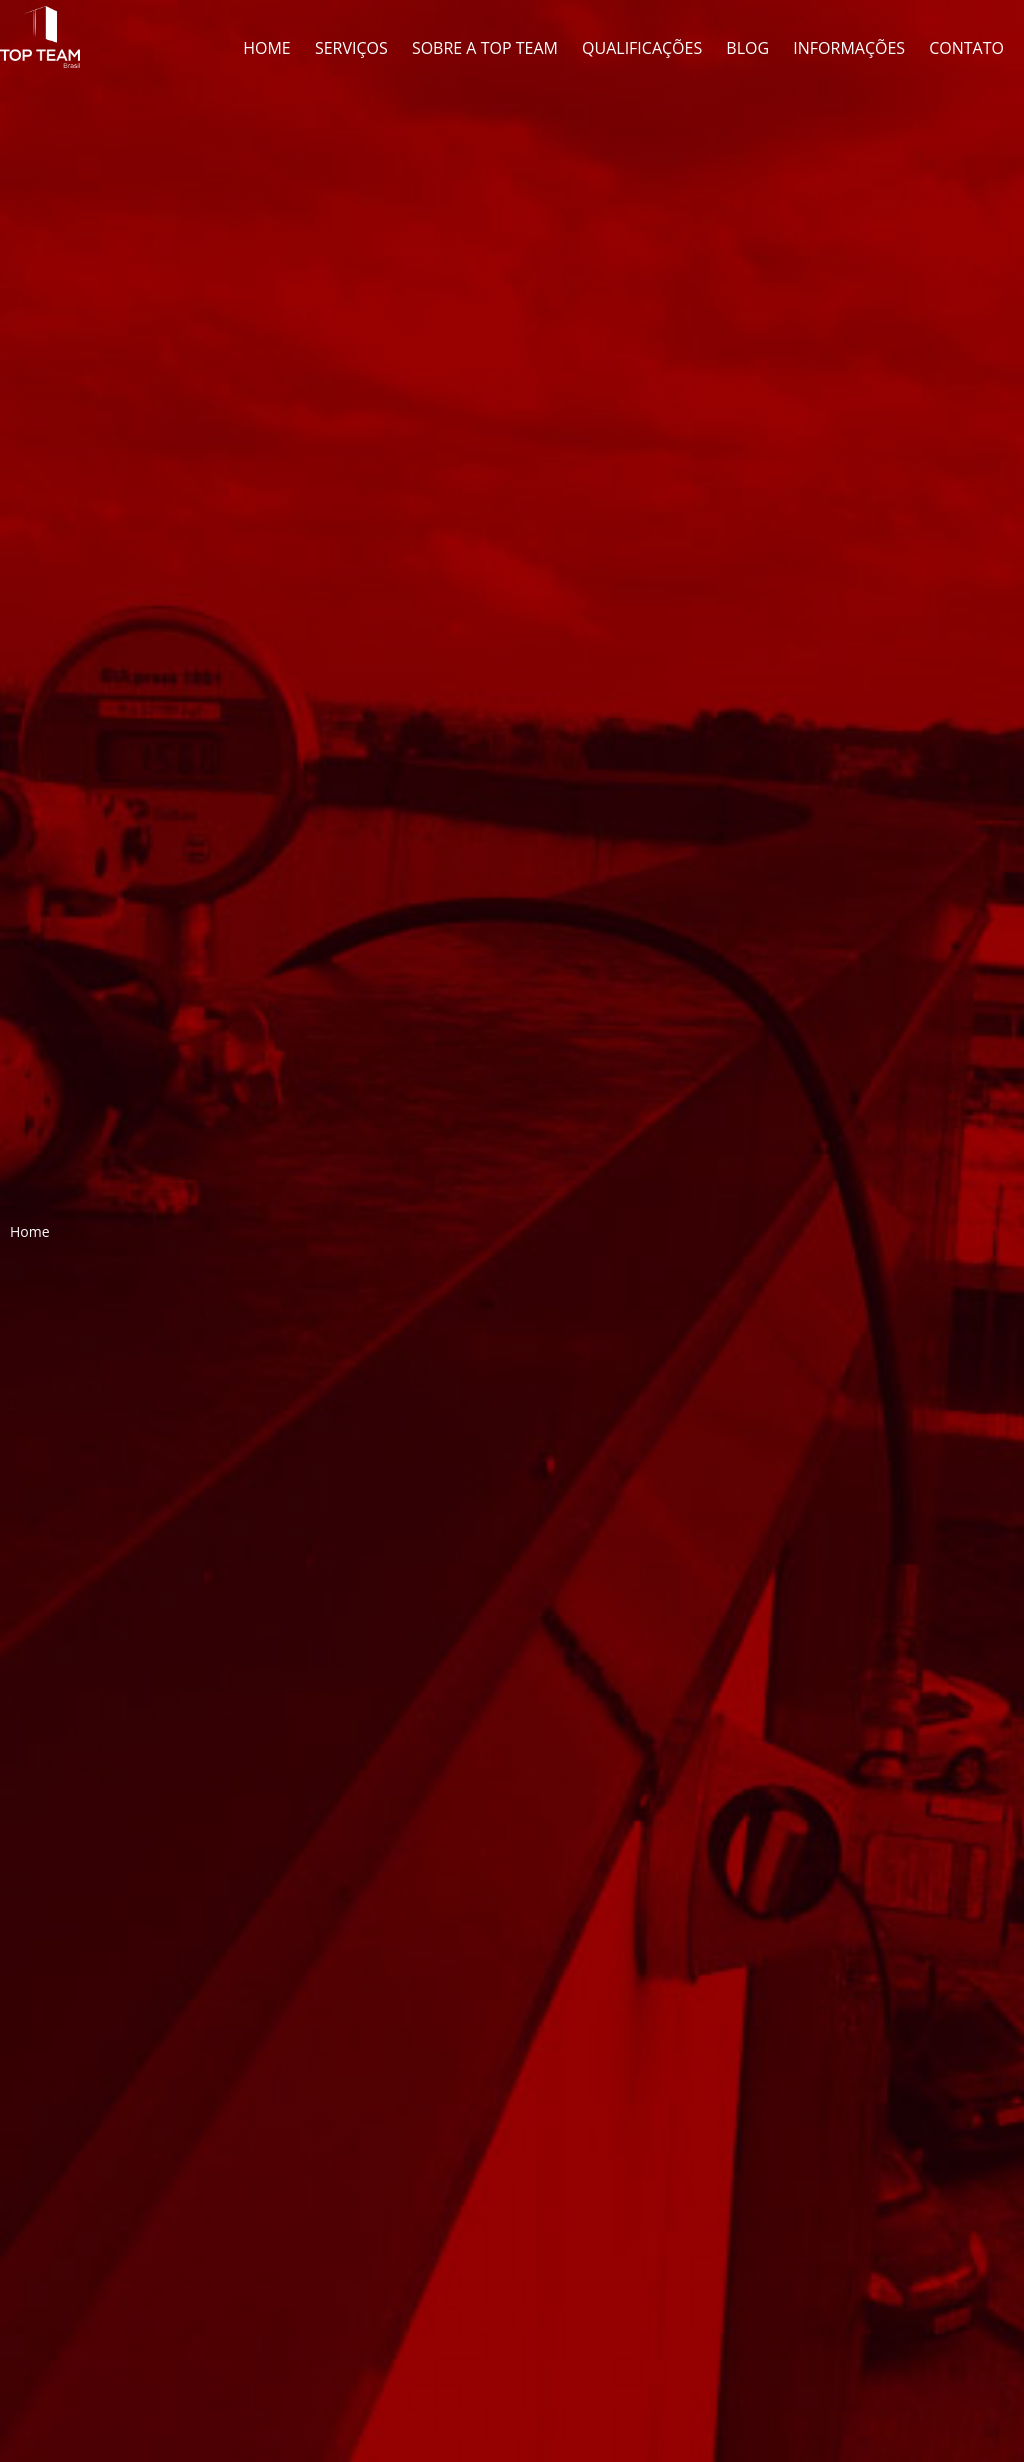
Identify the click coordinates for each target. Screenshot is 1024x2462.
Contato (966, 48)
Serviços (351, 48)
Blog (747, 48)
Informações (849, 48)
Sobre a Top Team (485, 48)
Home (267, 48)
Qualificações (642, 48)
